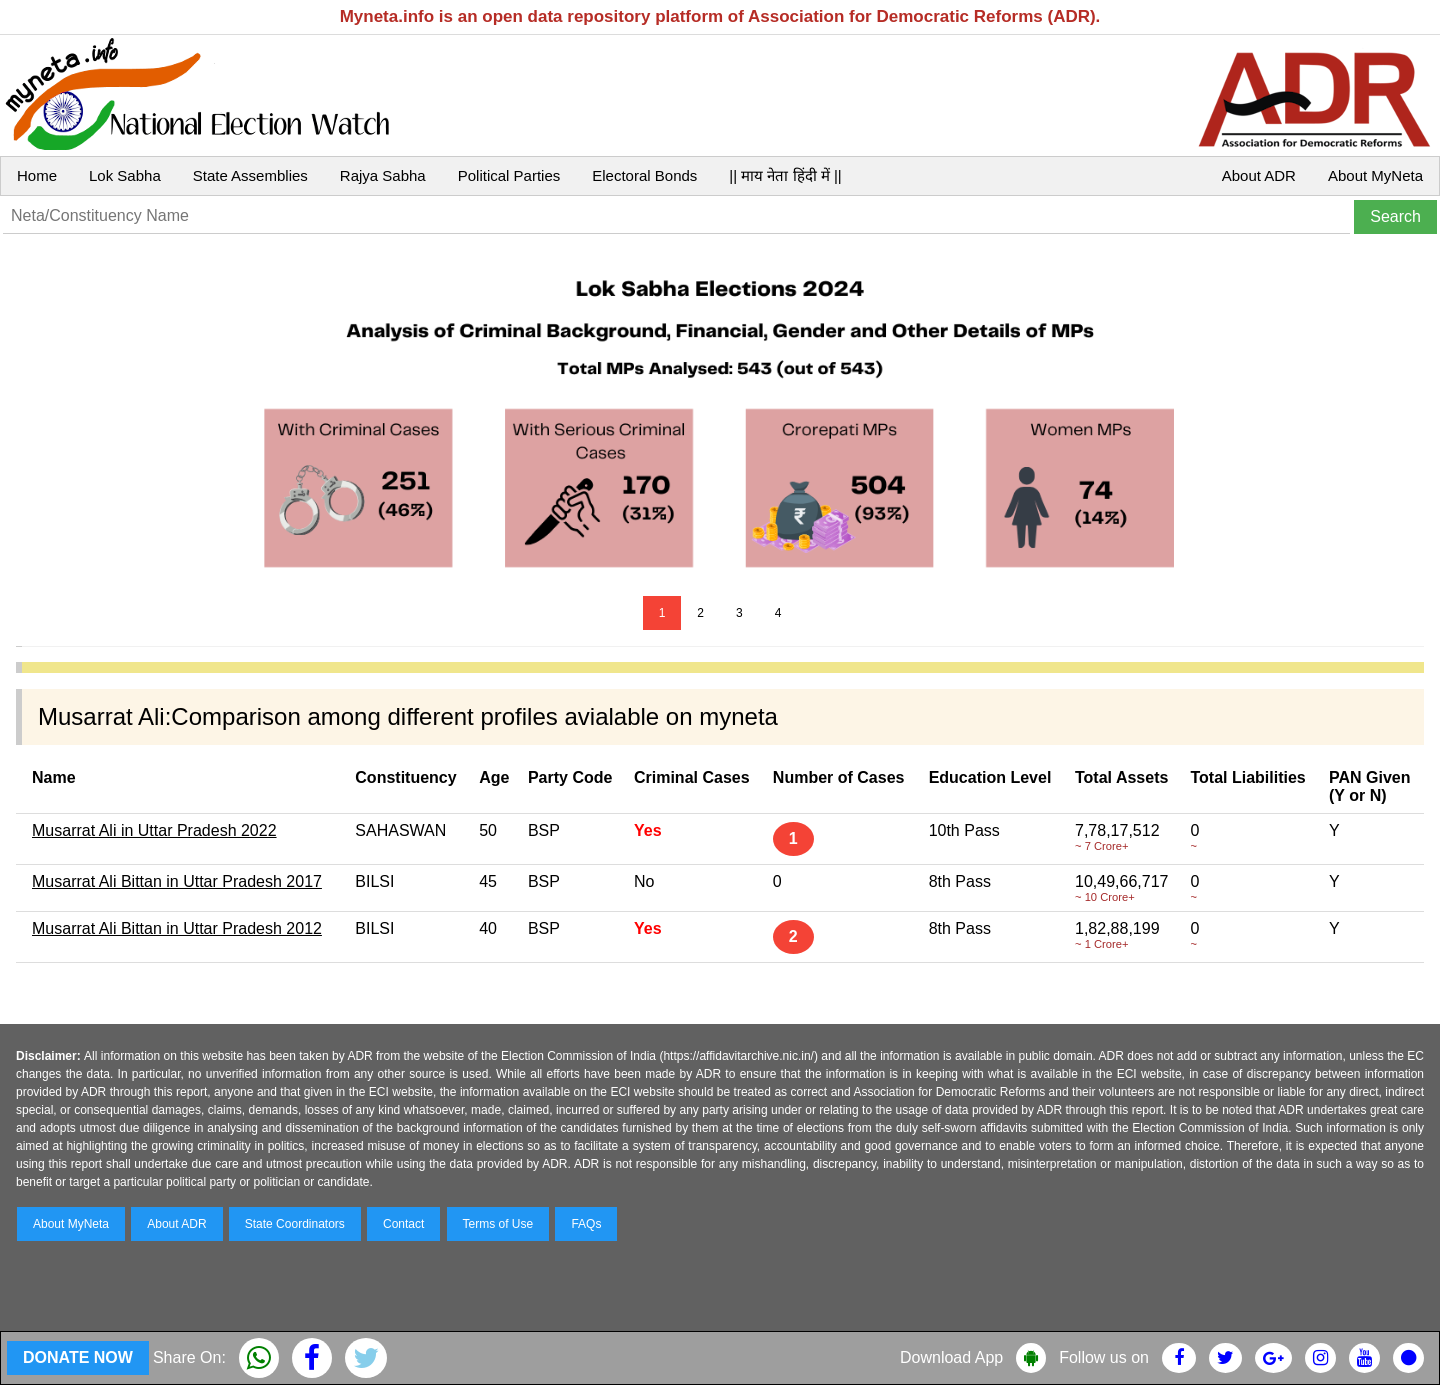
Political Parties (509, 175)
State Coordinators (295, 1224)
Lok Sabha (125, 175)
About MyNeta (1375, 175)
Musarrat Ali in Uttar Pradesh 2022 (154, 830)
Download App (951, 1357)
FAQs (586, 1224)
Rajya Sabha (383, 175)
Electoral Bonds (644, 175)
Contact (403, 1224)
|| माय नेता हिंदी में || (785, 175)
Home (37, 175)
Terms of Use (498, 1224)
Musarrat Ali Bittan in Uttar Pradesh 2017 (177, 881)
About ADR (1259, 175)
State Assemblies (250, 175)
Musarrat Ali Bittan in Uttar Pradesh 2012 (177, 928)
